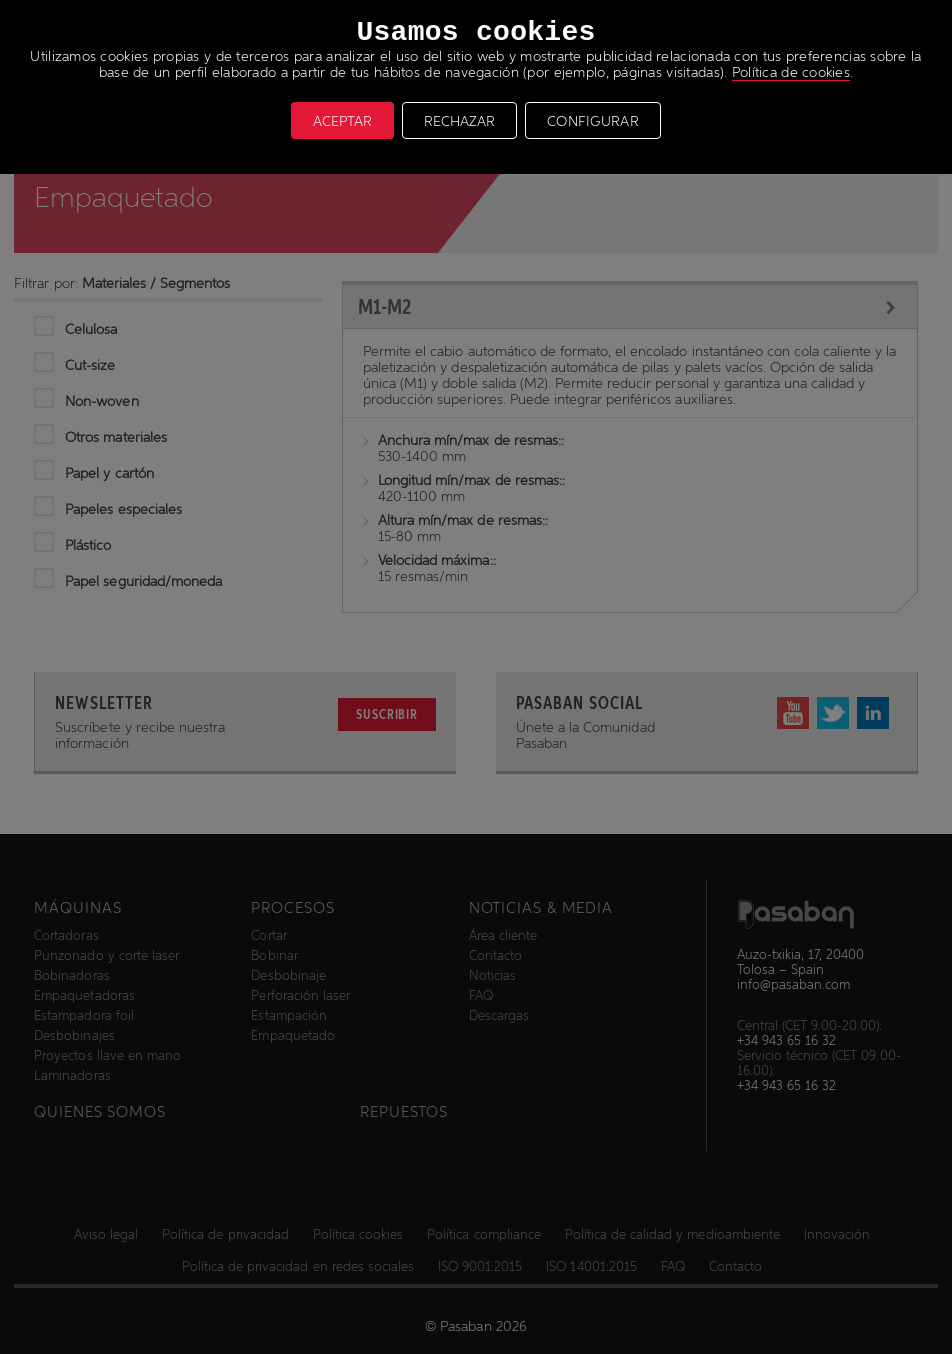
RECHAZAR (459, 121)
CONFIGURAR (593, 121)
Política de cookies (791, 72)
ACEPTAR (342, 121)
